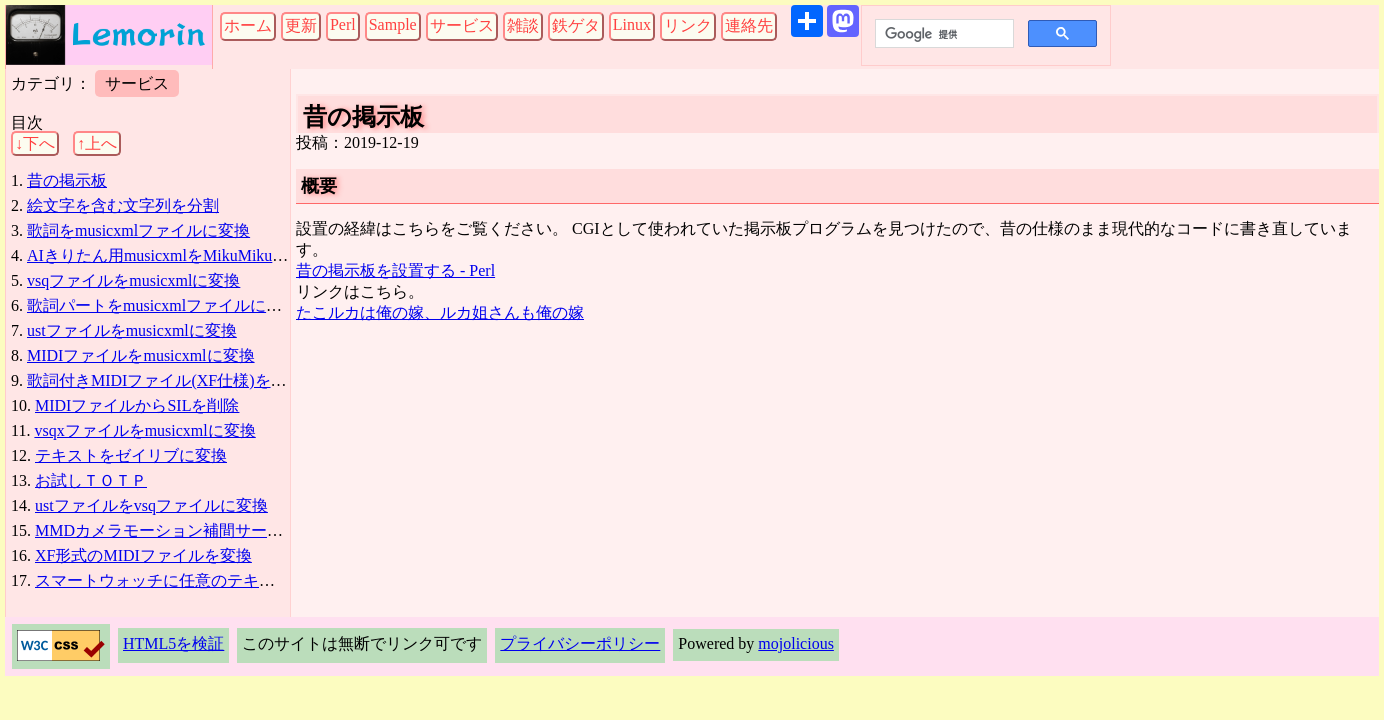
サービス (462, 25)
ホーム (248, 25)
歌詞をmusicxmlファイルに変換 (138, 230)
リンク (688, 25)
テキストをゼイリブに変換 (131, 455)
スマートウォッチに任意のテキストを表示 (187, 580)
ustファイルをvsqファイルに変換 (151, 505)
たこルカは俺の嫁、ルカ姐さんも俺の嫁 (440, 312)
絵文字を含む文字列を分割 (123, 205)
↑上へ (97, 143)
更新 (301, 25)
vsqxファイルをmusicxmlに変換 (144, 430)
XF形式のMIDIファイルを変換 (143, 555)
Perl (343, 24)
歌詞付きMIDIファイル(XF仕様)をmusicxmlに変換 (204, 380)
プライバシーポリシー (580, 643)
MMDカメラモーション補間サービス (167, 530)
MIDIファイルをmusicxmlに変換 (141, 355)
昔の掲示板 (67, 180)
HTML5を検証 (173, 643)
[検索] (942, 34)
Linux (632, 24)
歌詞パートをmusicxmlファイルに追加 (162, 305)
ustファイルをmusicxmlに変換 (132, 330)
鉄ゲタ (576, 25)
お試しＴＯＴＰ (91, 480)
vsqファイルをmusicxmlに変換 (133, 280)
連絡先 (749, 25)
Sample (393, 24)
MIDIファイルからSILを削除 (137, 405)
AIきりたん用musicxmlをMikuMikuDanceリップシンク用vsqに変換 (261, 255)
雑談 (523, 25)
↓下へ (35, 143)
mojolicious (796, 643)
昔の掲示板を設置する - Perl (395, 270)
